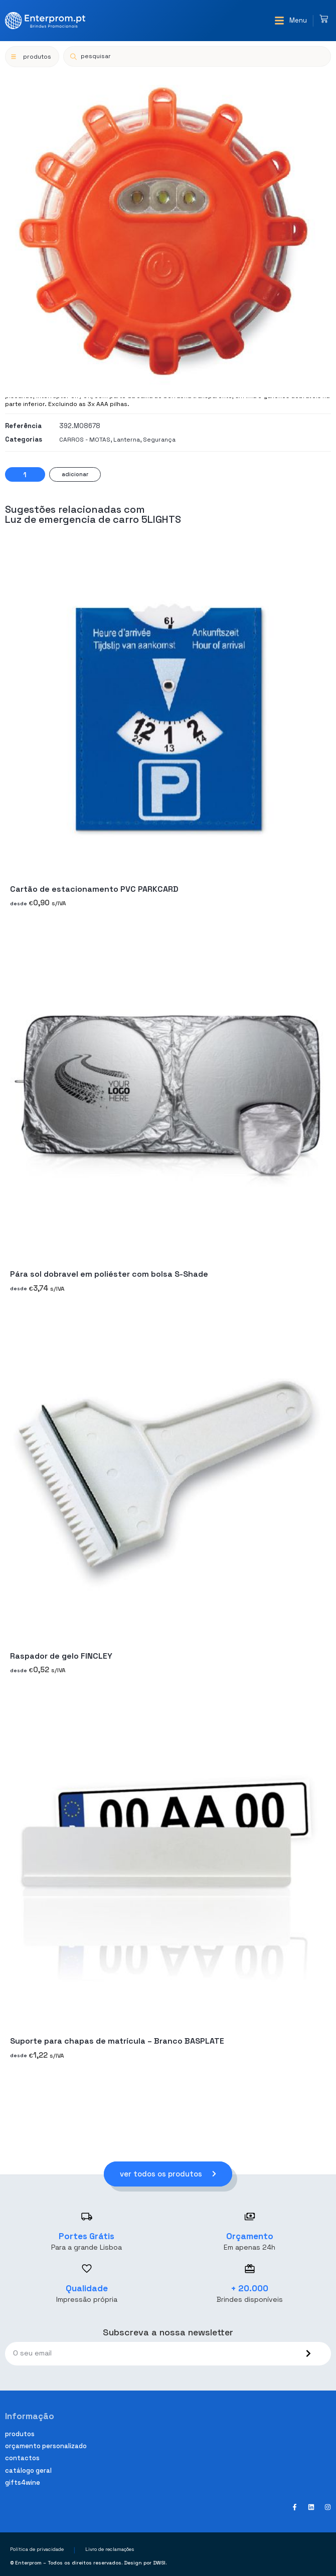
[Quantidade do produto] (25, 474)
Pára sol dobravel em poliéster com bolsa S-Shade (109, 1274)
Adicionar (75, 474)
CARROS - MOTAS (84, 440)
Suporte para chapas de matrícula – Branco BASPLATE (117, 2041)
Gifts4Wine (22, 2482)
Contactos (22, 2458)
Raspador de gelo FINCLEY (61, 1655)
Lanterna (126, 440)
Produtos (20, 2434)
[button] (290, 21)
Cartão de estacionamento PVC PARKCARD (94, 889)
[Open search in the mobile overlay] (197, 56)
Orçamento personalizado (46, 2446)
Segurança (159, 440)
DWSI (159, 2562)
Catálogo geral (28, 2470)
